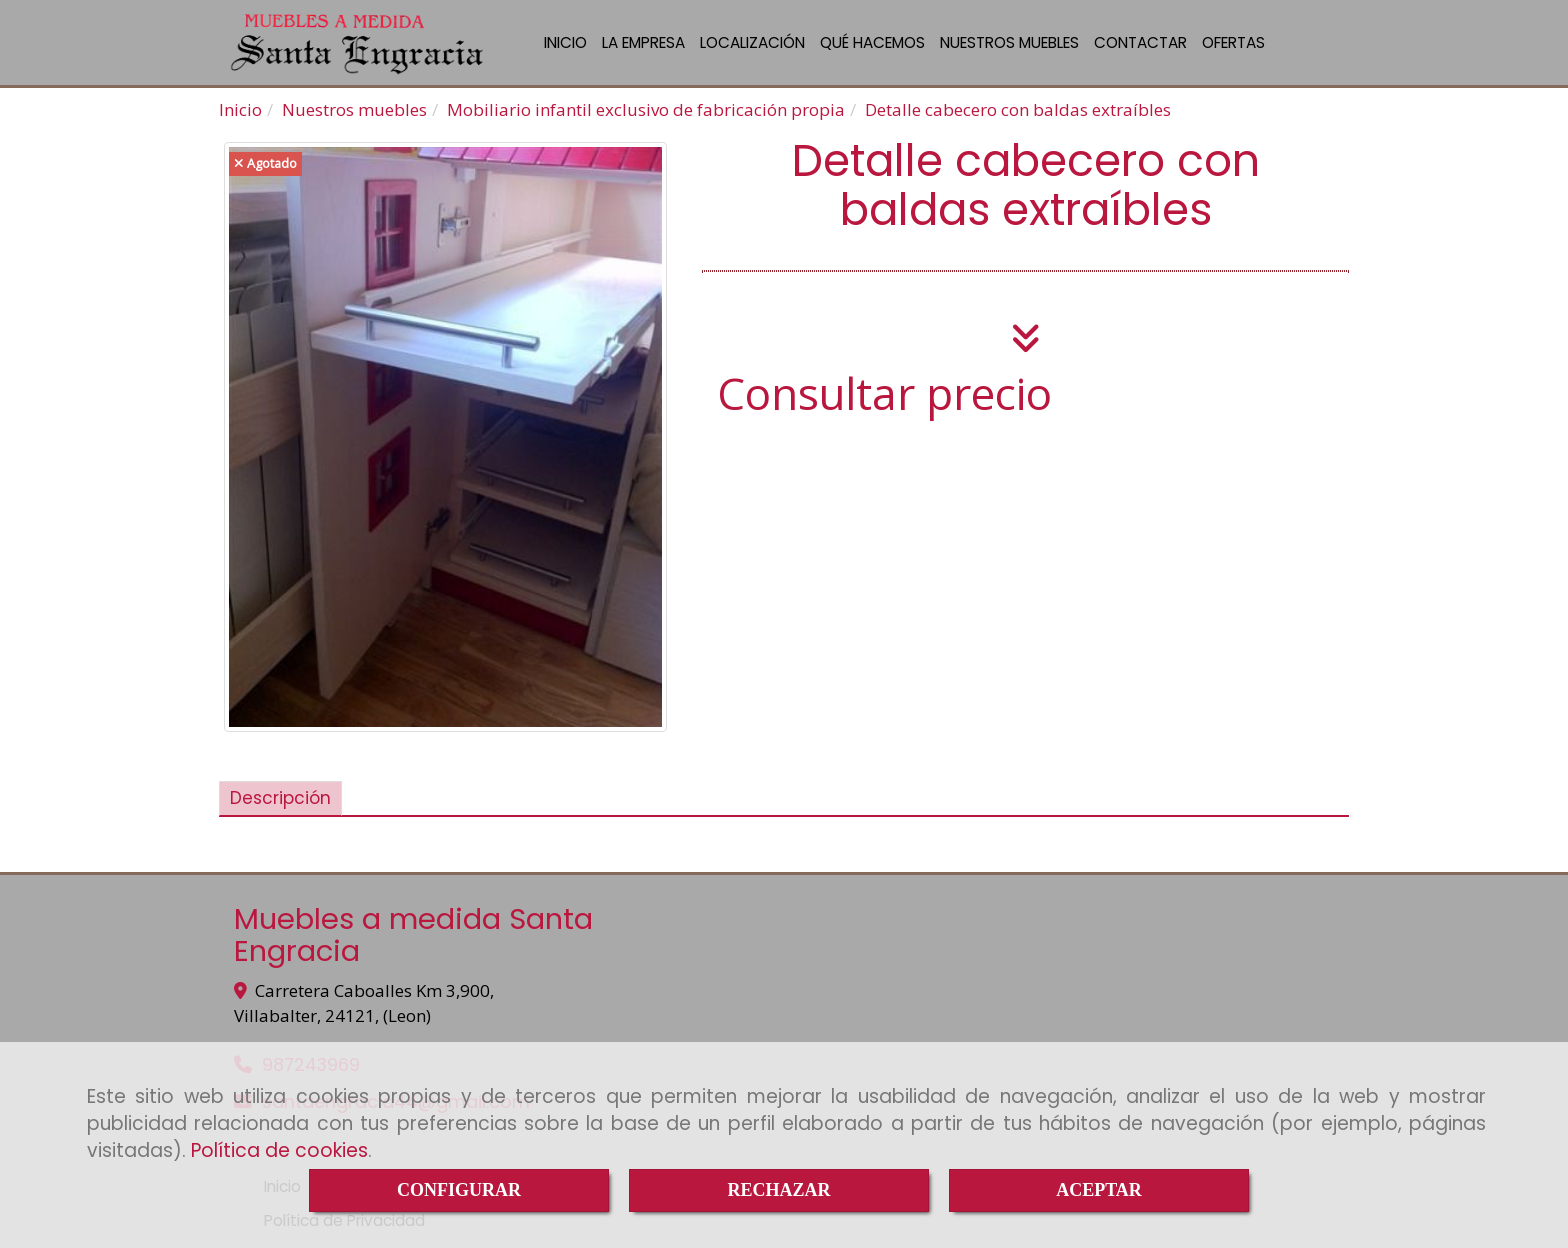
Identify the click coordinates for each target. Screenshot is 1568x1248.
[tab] (280, 799)
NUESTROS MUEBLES (1009, 42)
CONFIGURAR (459, 1190)
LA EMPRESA (643, 42)
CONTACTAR (1140, 42)
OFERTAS (1233, 42)
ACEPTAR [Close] (1099, 1190)
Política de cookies (279, 1150)
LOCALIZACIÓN (752, 42)
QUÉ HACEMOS (872, 42)
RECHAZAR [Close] (778, 1190)
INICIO (565, 42)
